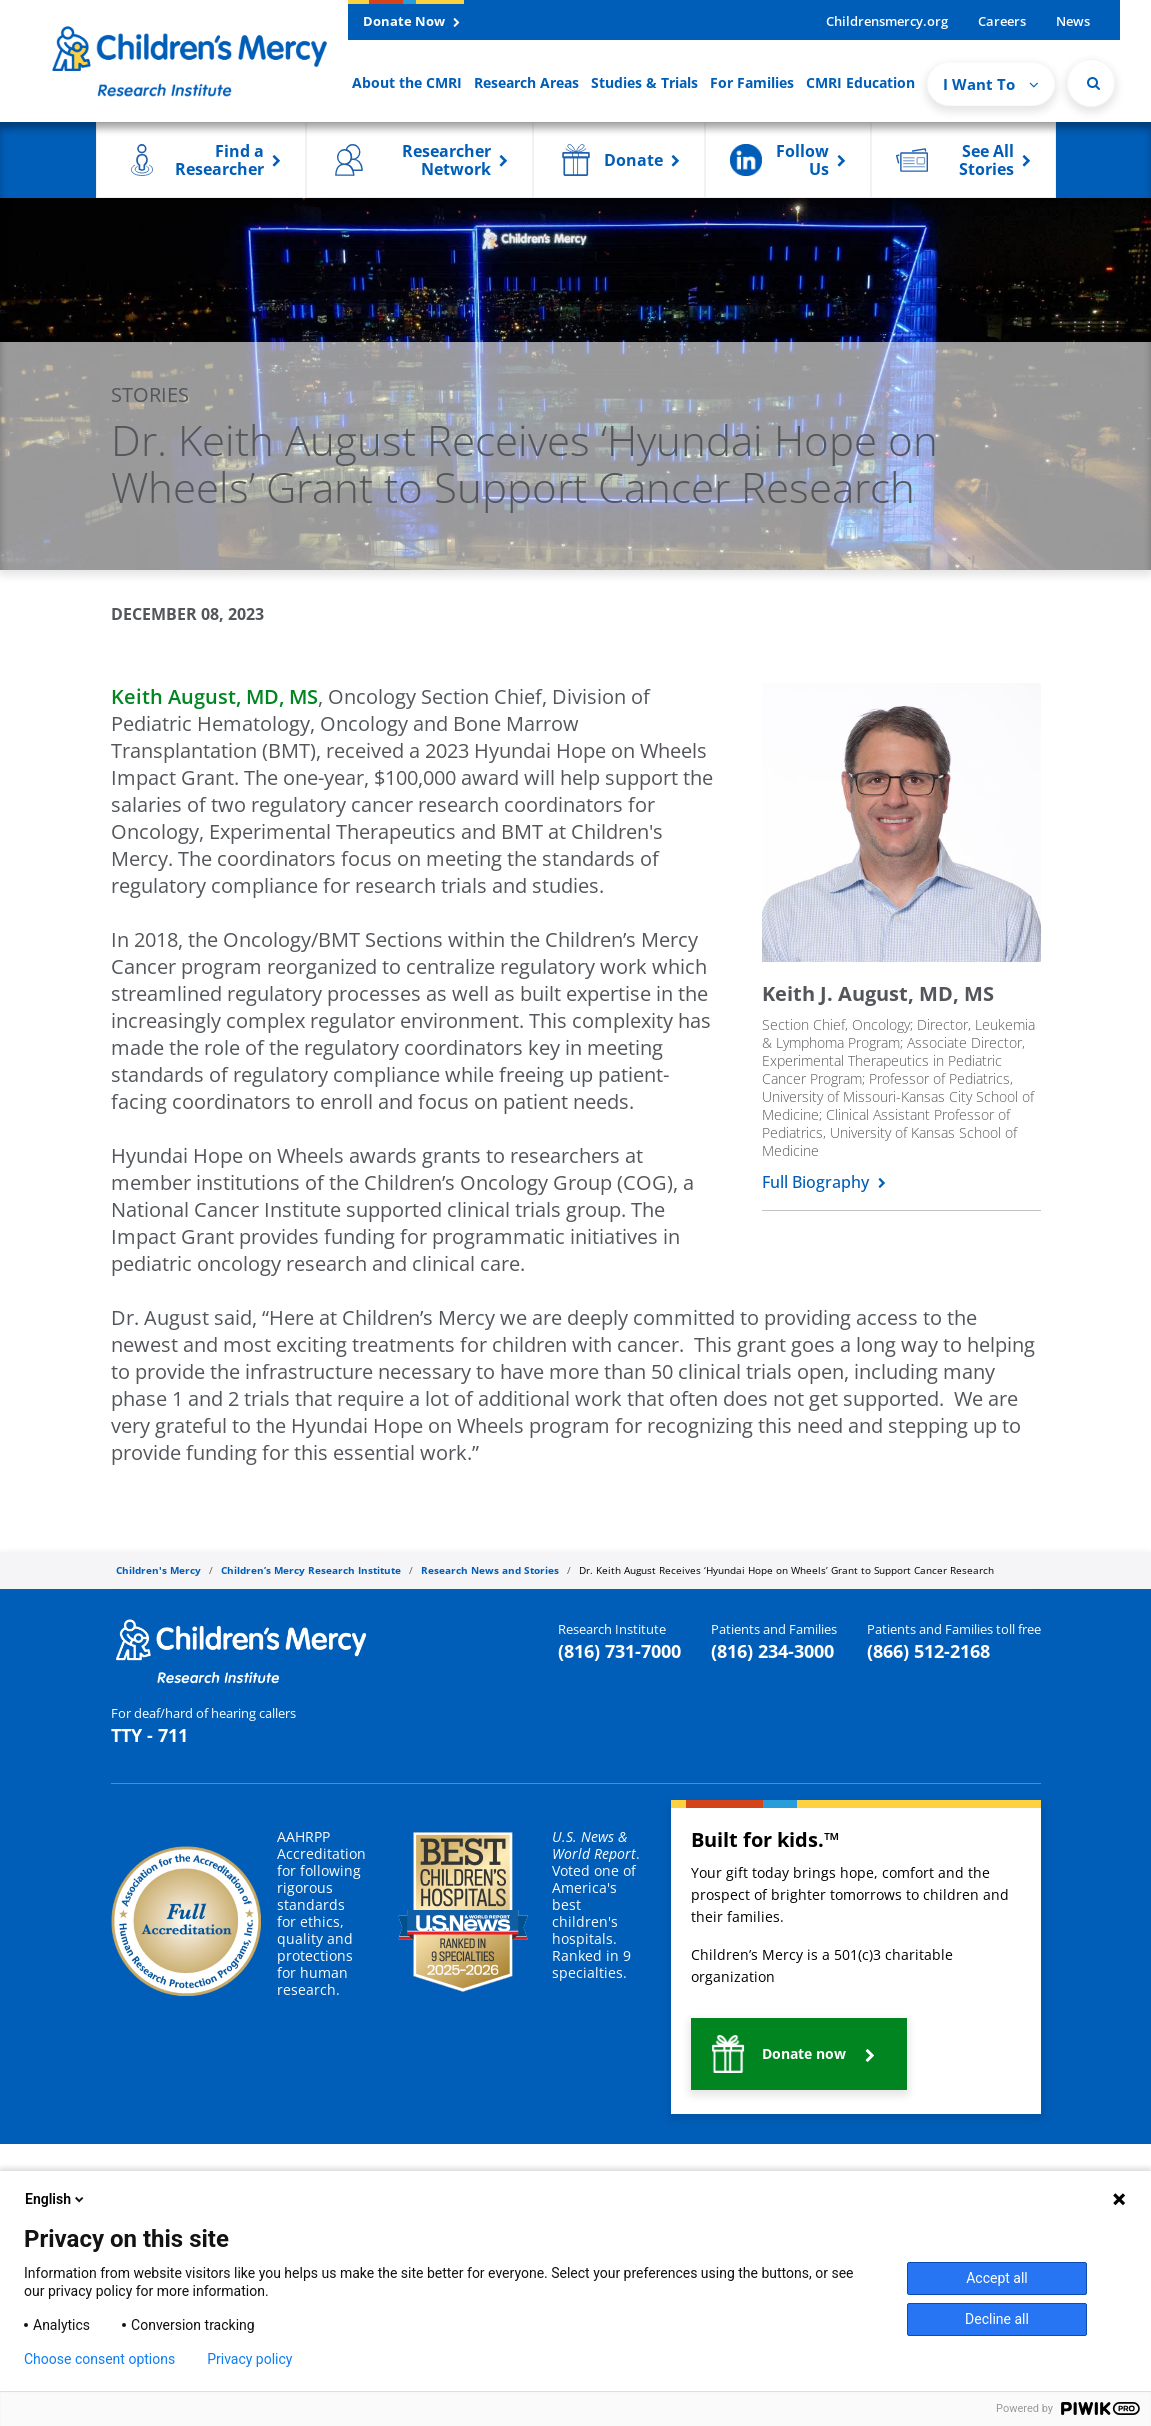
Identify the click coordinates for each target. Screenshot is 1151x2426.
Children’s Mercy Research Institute (311, 1570)
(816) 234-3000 (772, 1651)
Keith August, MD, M (214, 696)
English (56, 2199)
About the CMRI (407, 82)
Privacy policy (249, 2359)
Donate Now (411, 21)
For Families (752, 82)
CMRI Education (860, 82)
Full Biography (824, 1182)
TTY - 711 (149, 1735)
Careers (1002, 21)
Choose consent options (99, 2359)
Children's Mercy (158, 1570)
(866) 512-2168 (928, 1651)
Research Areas (526, 82)
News (1073, 21)
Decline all (997, 2319)
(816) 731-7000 (619, 1651)
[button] (201, 160)
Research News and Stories (490, 1570)
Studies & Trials (644, 82)
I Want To (991, 84)
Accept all (997, 2278)
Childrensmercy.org (887, 21)
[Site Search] (1091, 83)
